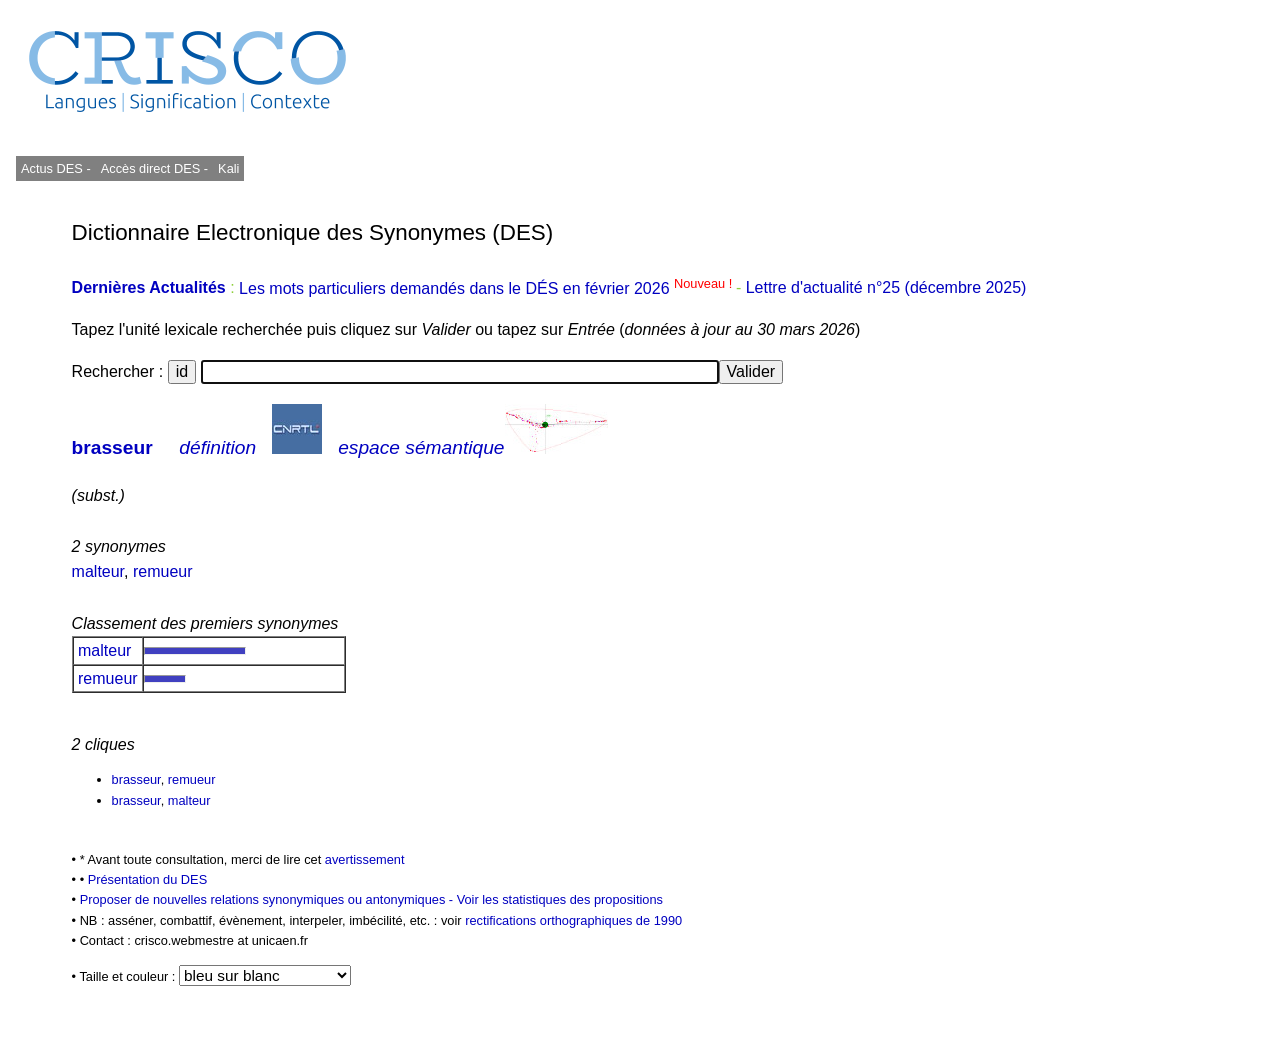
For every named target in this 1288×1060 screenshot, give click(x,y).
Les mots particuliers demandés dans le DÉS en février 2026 (487, 288)
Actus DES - (56, 168)
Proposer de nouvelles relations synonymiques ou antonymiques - (268, 899)
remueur (163, 571)
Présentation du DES (148, 879)
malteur (98, 571)
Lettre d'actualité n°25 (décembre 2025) (886, 288)
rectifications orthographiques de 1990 (573, 920)
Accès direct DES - (154, 168)
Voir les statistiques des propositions (560, 899)
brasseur (112, 447)
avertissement (365, 859)
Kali (228, 168)
